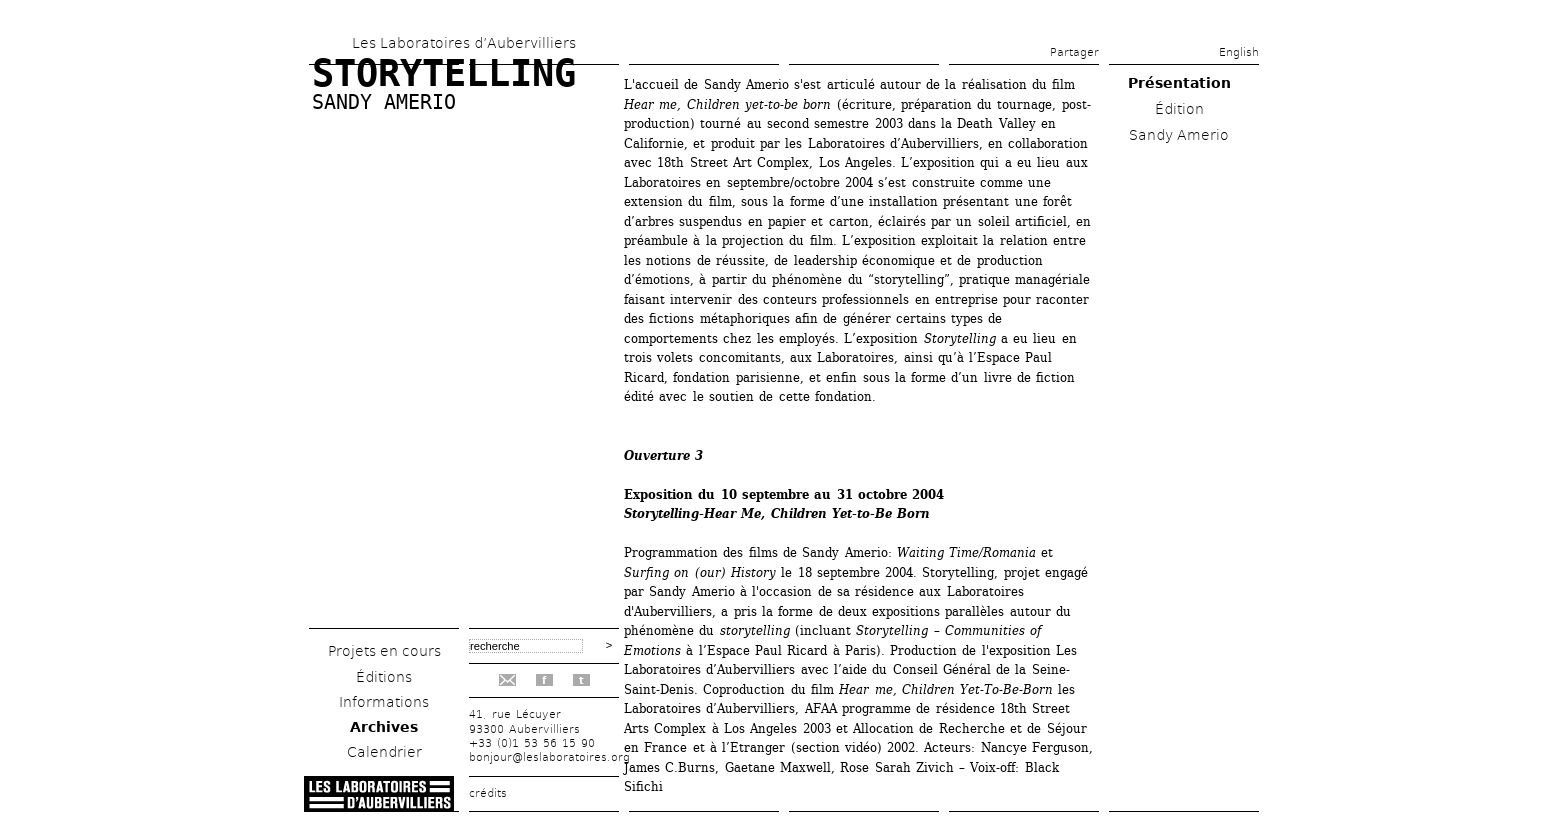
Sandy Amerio (384, 102)
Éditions (384, 677)
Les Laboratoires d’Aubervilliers (464, 43)
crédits (488, 793)
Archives (384, 727)
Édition (1179, 109)
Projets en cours (384, 651)
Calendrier (384, 752)
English (1239, 52)
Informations (384, 702)
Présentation (1179, 83)
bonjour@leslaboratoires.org (549, 757)
